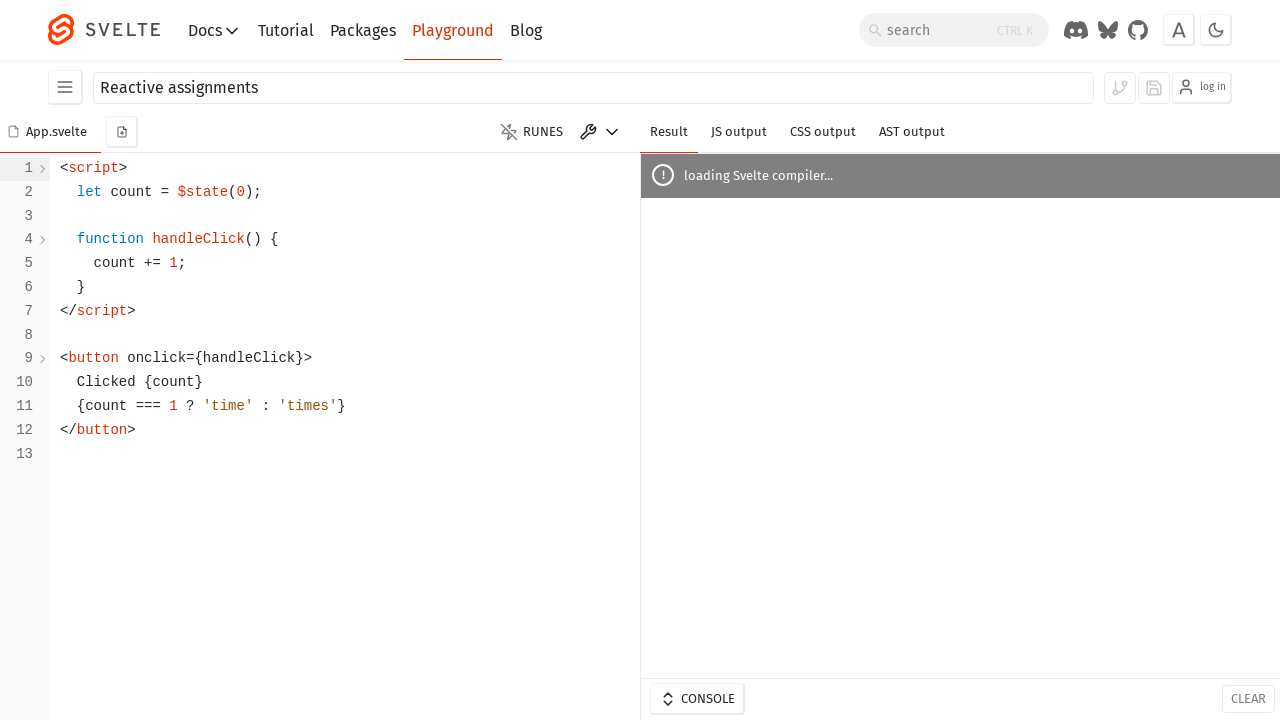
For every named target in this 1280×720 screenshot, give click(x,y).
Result (669, 131)
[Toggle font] (1179, 30)
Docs (215, 31)
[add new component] (122, 132)
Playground (453, 30)
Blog (526, 30)
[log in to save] (1154, 88)
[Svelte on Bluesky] (1108, 30)
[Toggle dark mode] (1216, 30)
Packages (363, 30)
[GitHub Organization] (1138, 30)
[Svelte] (114, 30)
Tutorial (286, 30)
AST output (912, 131)
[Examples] (65, 87)
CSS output (823, 131)
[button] (50, 132)
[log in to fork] (1120, 88)
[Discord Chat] (1076, 30)
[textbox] (345, 436)
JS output (739, 131)
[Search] (954, 30)
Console (697, 699)
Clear (1248, 698)
